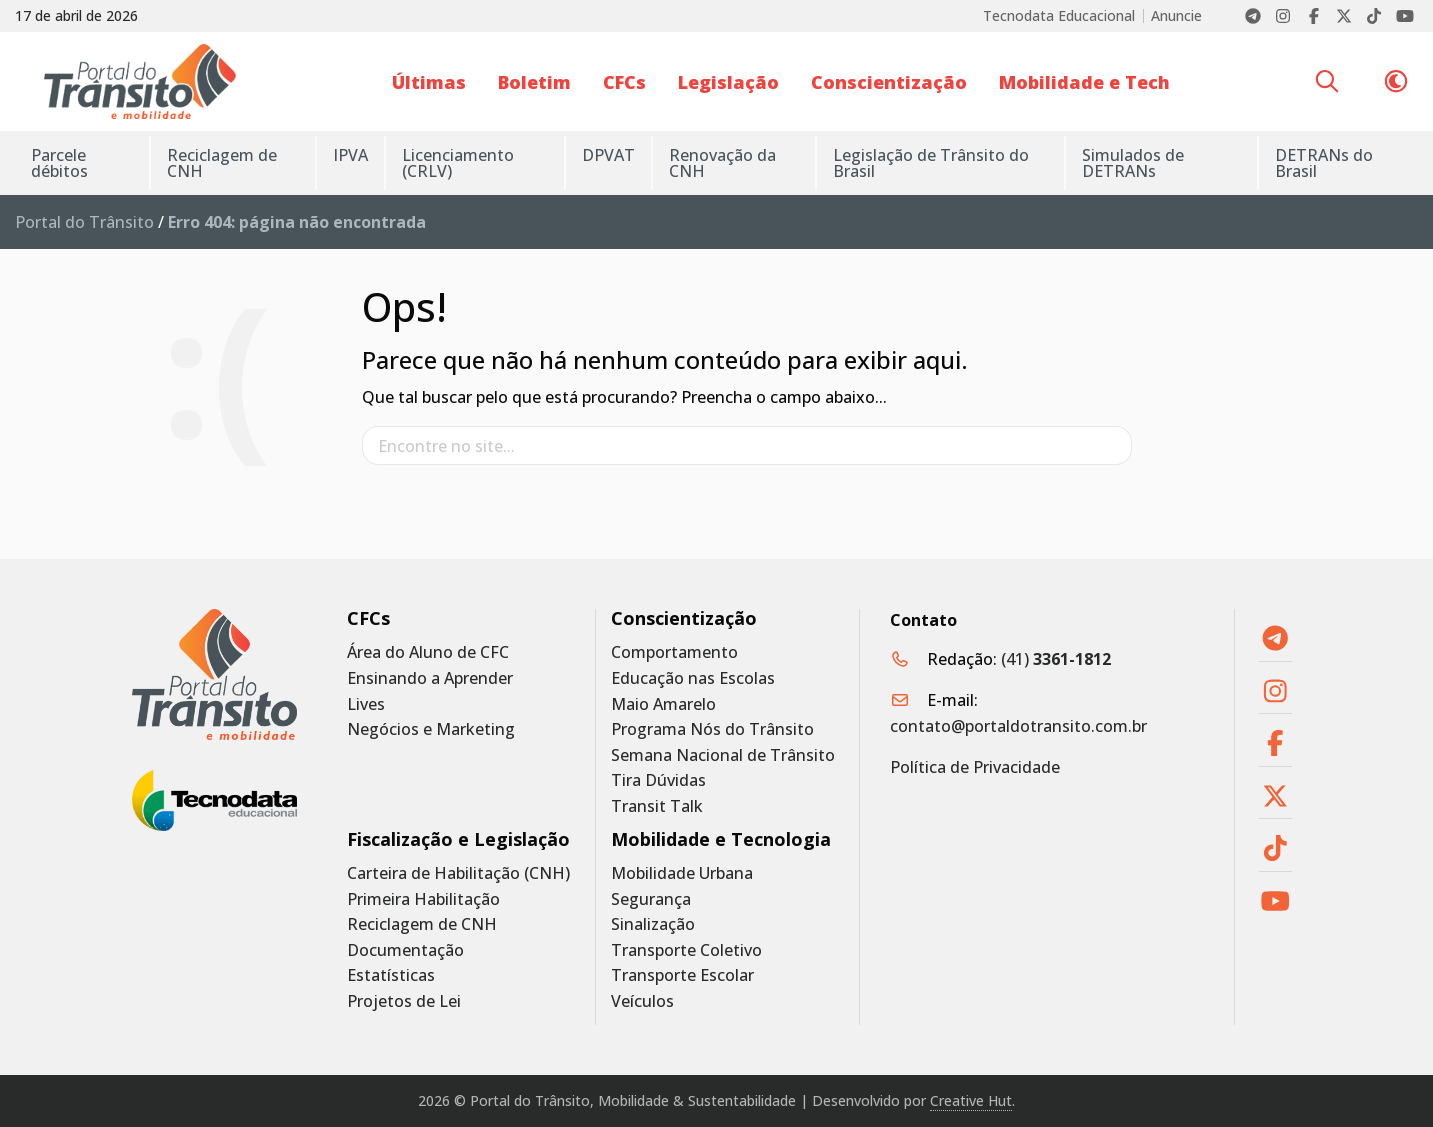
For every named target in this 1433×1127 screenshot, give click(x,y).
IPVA (350, 155)
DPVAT (608, 155)
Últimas (429, 82)
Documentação (405, 950)
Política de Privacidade (975, 767)
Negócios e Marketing (431, 729)
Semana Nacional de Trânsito (723, 755)
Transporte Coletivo (686, 950)
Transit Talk (657, 806)
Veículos (642, 1001)
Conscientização (889, 82)
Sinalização (653, 924)
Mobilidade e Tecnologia (721, 839)
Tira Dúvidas (658, 780)
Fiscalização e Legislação (458, 839)
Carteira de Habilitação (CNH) (458, 873)
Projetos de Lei (404, 1001)
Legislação (728, 82)
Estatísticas (391, 975)
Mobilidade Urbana (682, 873)
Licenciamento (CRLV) (458, 163)
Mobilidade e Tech (1084, 82)
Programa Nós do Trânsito (712, 729)
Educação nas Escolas (693, 678)
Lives (366, 704)
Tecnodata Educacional (1059, 16)
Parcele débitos (59, 163)
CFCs (624, 82)
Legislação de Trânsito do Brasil (931, 163)
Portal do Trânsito (84, 222)
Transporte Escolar (682, 975)
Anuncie (1176, 16)
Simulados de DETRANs (1133, 163)
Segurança (651, 899)
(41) (1056, 659)
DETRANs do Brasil (1324, 163)
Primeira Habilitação (423, 899)
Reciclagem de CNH (222, 163)
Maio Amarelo (663, 704)
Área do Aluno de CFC (428, 652)
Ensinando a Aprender (430, 678)
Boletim (534, 82)
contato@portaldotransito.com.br (1018, 726)
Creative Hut (971, 1100)
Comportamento (674, 652)
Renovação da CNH (722, 163)
